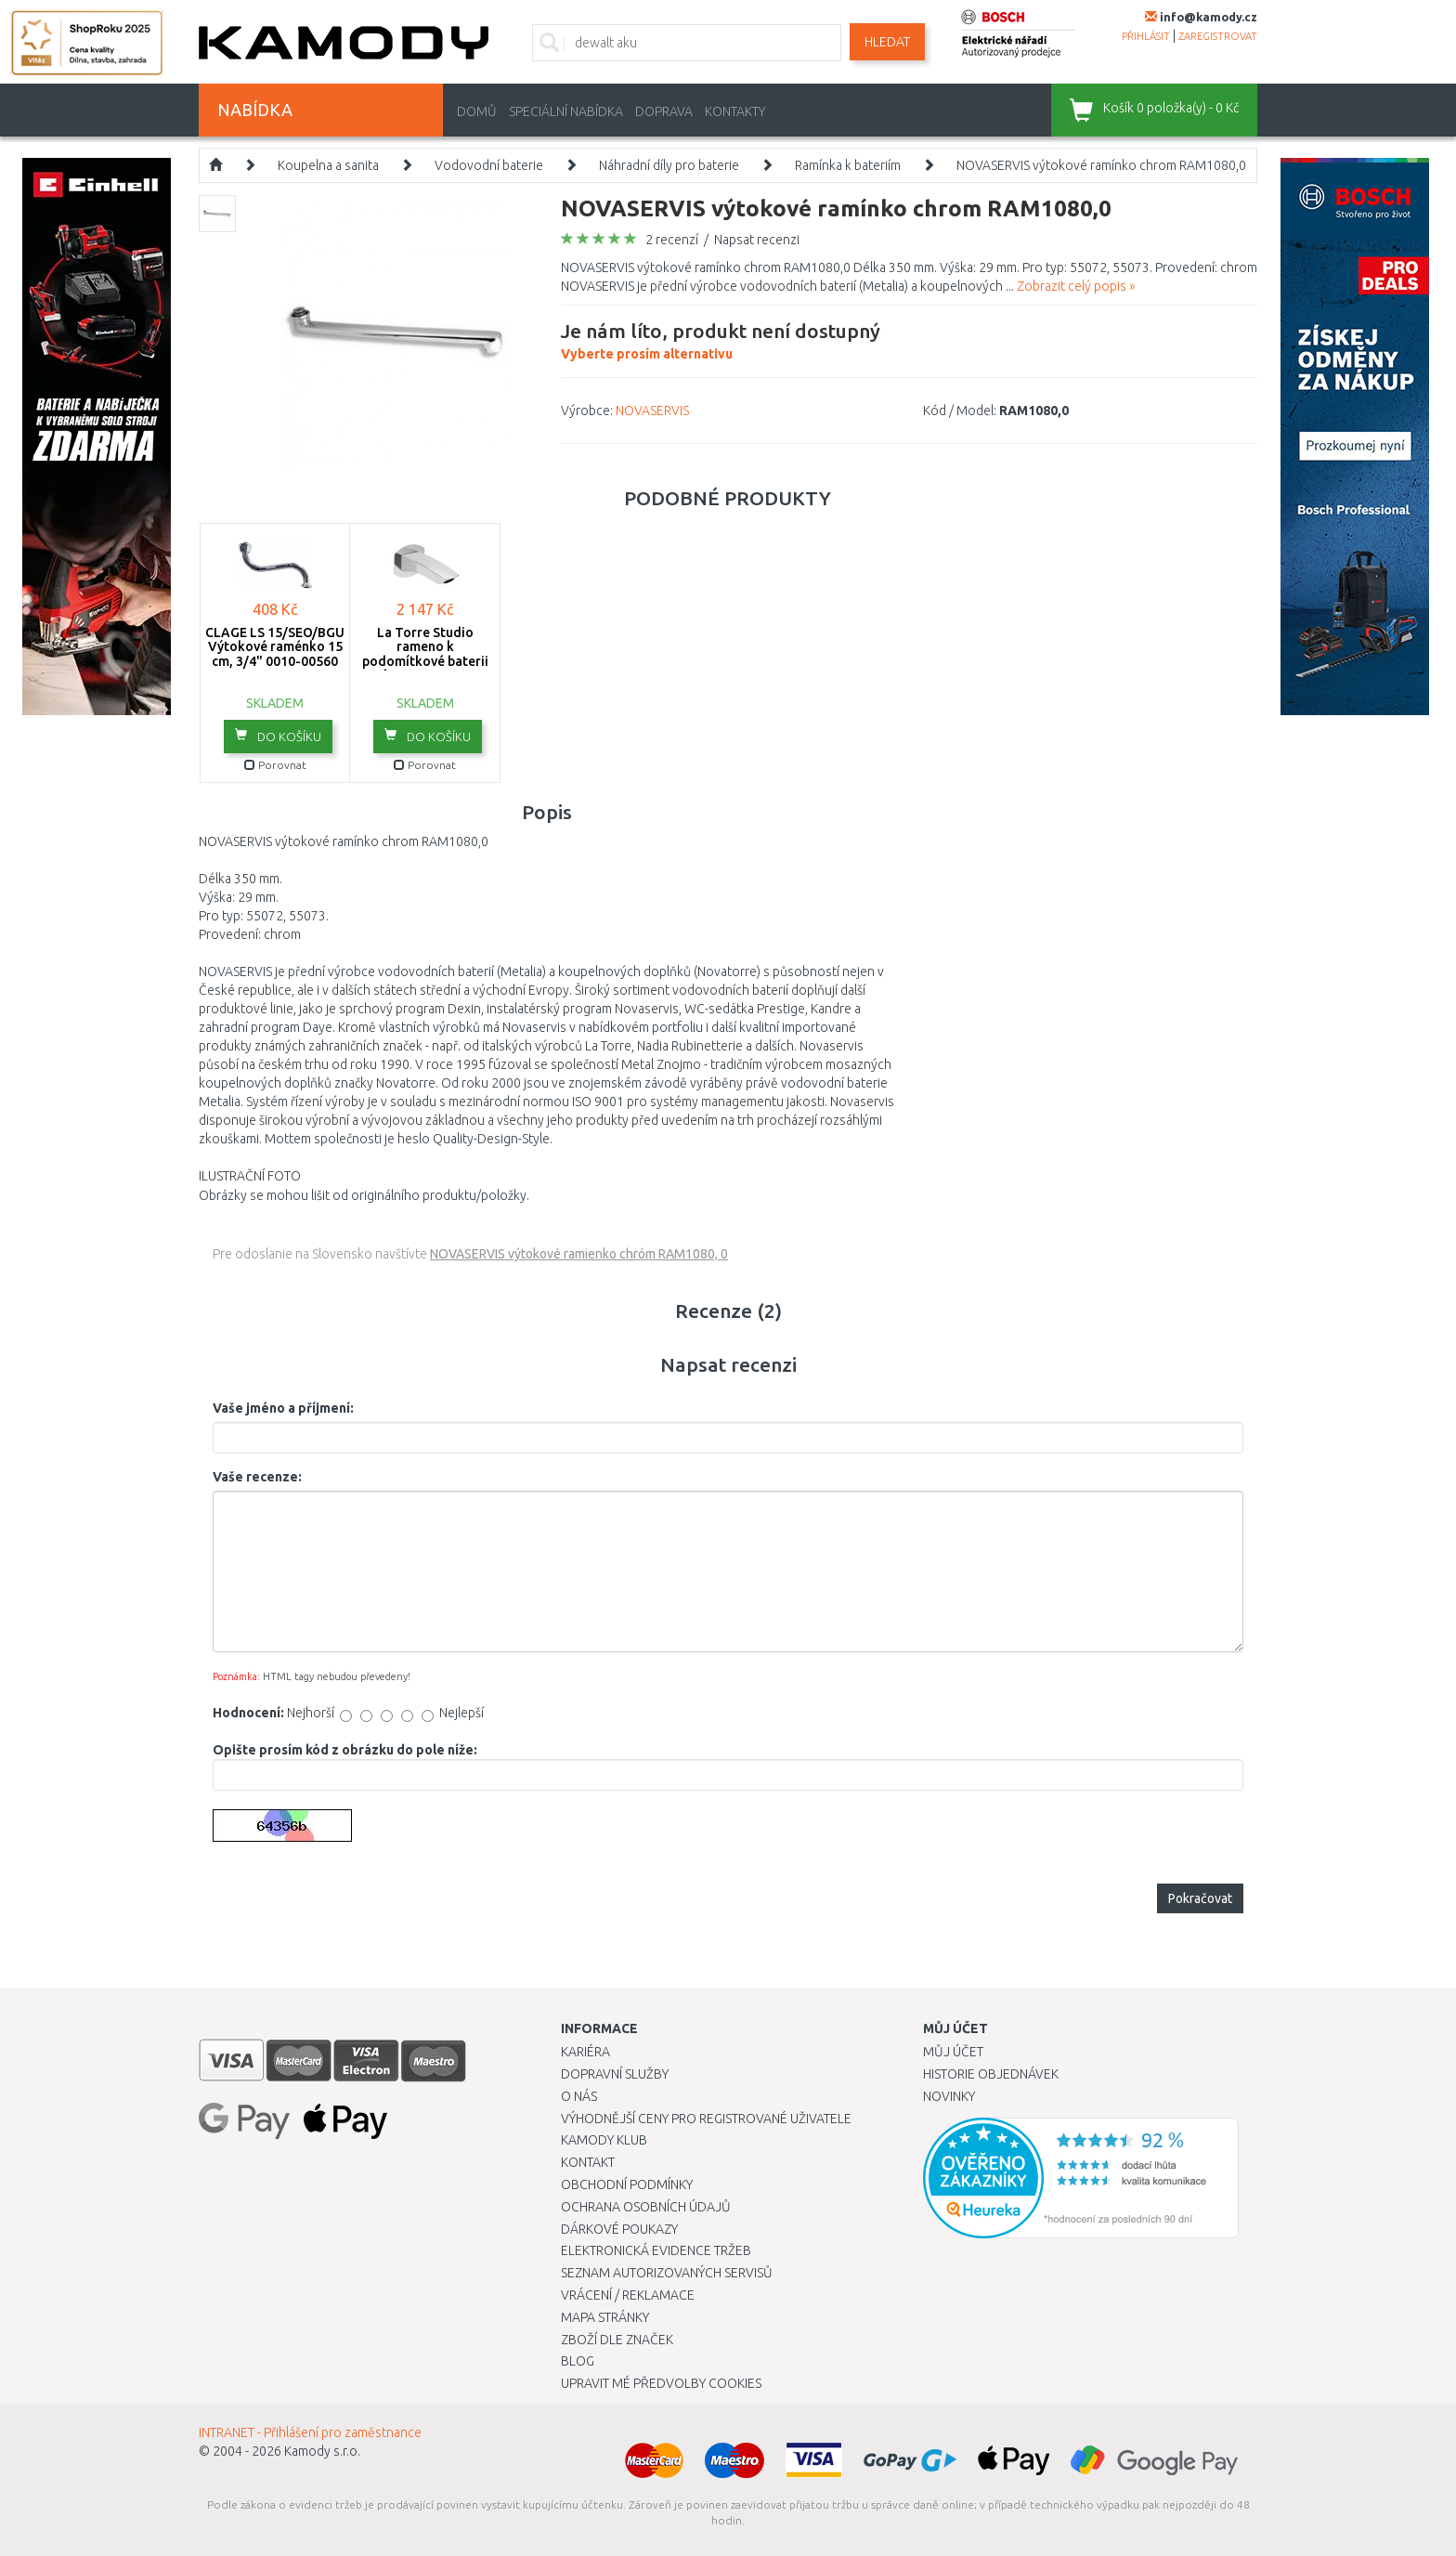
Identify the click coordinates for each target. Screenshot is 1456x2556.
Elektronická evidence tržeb (656, 2250)
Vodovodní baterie (489, 165)
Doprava (664, 111)
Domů (477, 111)
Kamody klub (604, 2139)
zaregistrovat (1217, 36)
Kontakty (735, 111)
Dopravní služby (615, 2074)
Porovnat (275, 765)
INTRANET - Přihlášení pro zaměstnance (310, 2432)
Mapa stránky (605, 2317)
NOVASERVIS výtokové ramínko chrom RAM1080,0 (1101, 165)
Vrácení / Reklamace (628, 2295)
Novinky (949, 2096)
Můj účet (953, 2051)
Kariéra (585, 2051)
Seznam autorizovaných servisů (667, 2272)
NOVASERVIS (652, 410)
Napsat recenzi (757, 239)
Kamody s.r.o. (322, 2451)
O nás (579, 2096)
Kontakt (588, 2162)
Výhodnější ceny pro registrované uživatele (706, 2118)
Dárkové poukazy (619, 2229)
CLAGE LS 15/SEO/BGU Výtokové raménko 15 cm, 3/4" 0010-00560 (274, 647)
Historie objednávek (991, 2074)
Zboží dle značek (617, 2339)
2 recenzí (671, 239)
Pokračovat (1200, 1898)
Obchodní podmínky (627, 2184)
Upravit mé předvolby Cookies (661, 2383)
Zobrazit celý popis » (1076, 286)
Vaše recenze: (257, 1476)
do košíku (278, 735)
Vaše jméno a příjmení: (283, 1408)
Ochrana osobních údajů (646, 2206)
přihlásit (1146, 36)
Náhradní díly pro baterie (669, 165)
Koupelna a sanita (328, 165)
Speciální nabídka (566, 111)
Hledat (887, 41)
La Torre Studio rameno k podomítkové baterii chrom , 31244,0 (425, 654)
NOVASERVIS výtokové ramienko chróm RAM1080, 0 (579, 1253)
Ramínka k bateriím (848, 165)
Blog (577, 2361)
